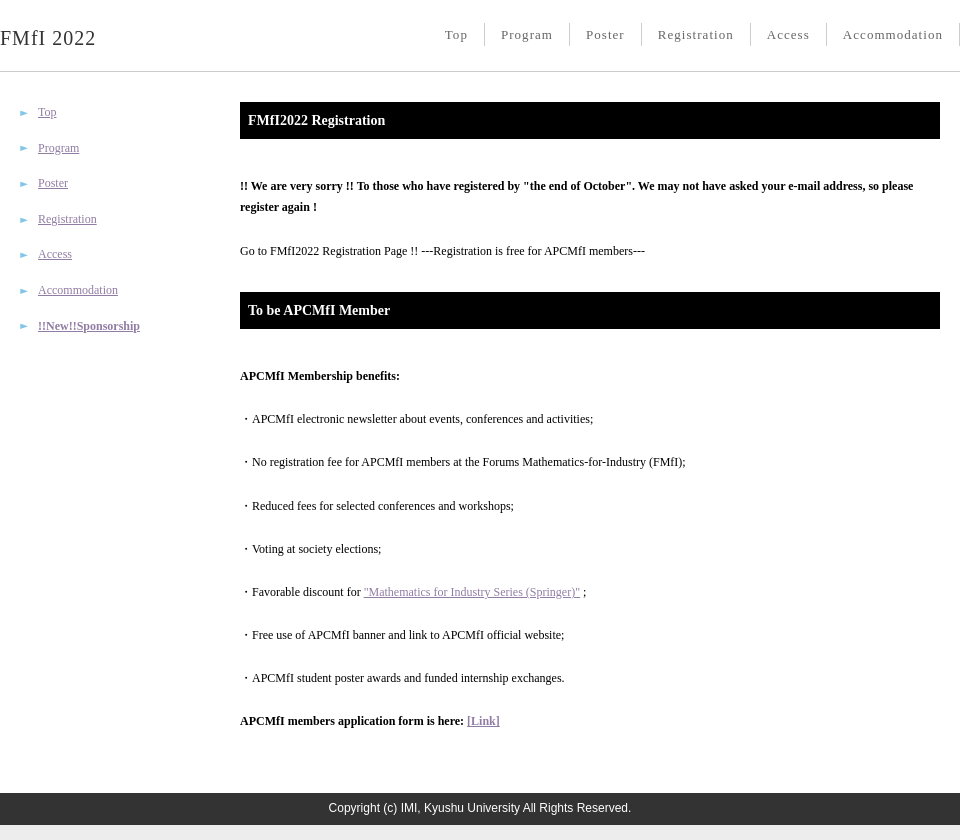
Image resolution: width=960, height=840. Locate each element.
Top (456, 34)
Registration (696, 34)
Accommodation (893, 34)
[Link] (483, 721)
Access (788, 34)
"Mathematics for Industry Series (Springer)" (472, 592)
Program (527, 34)
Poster (605, 34)
